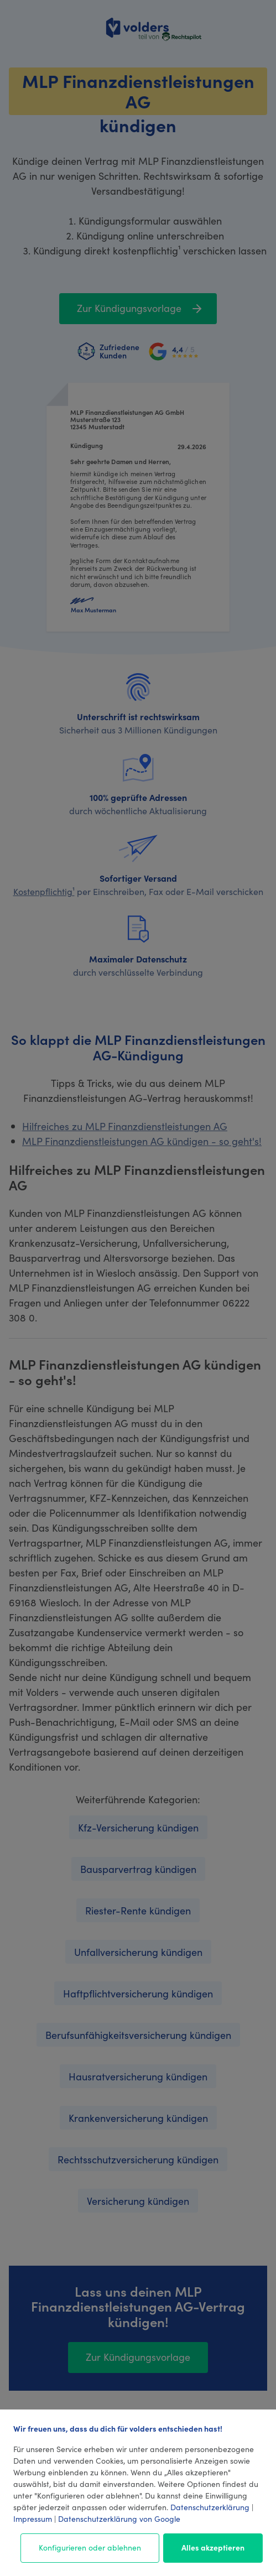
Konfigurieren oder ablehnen (90, 2547)
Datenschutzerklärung (209, 2506)
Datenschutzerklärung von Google (119, 2518)
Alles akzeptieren (212, 2547)
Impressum (32, 2518)
